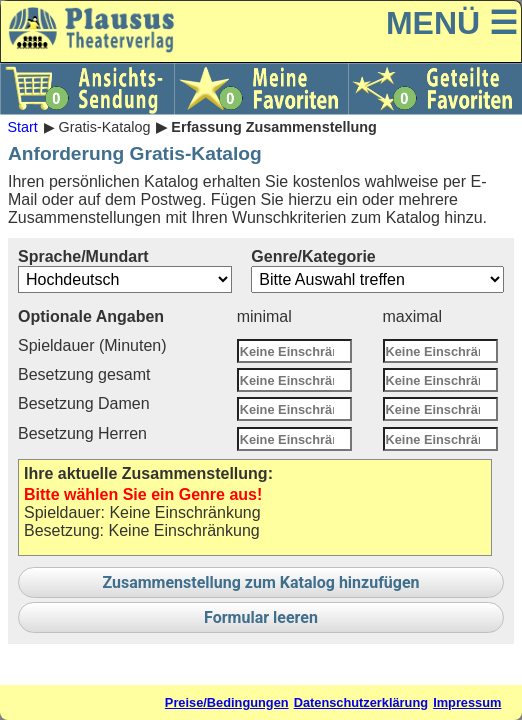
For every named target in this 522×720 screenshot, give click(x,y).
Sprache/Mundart (125, 270)
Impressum (467, 702)
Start (22, 127)
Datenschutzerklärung (361, 702)
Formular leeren (261, 617)
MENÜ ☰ (452, 23)
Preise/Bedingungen (227, 702)
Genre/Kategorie (377, 270)
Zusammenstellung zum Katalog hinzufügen (260, 582)
